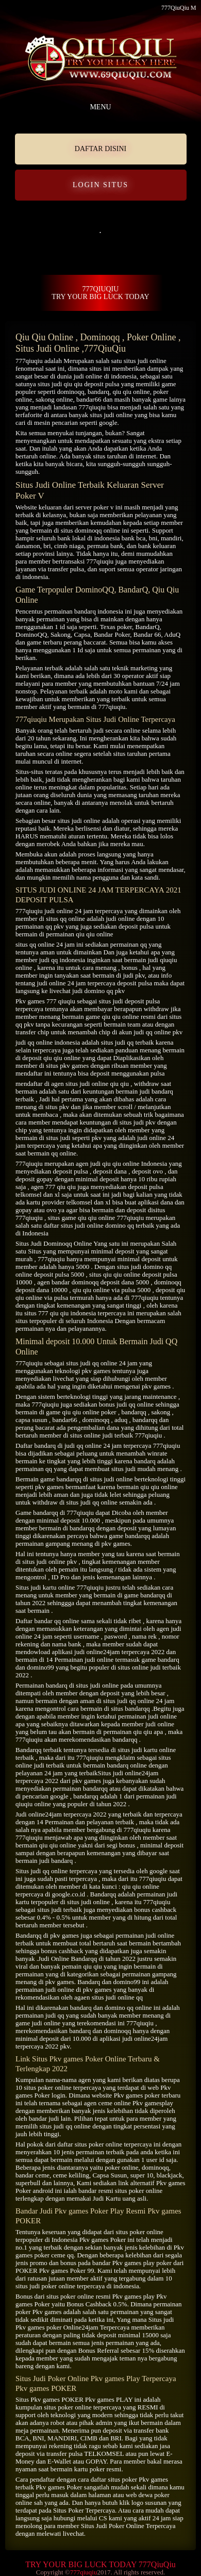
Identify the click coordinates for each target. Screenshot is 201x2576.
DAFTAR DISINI (100, 149)
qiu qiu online (130, 391)
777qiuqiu (29, 361)
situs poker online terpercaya (113, 2144)
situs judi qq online (91, 1363)
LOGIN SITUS (100, 185)
